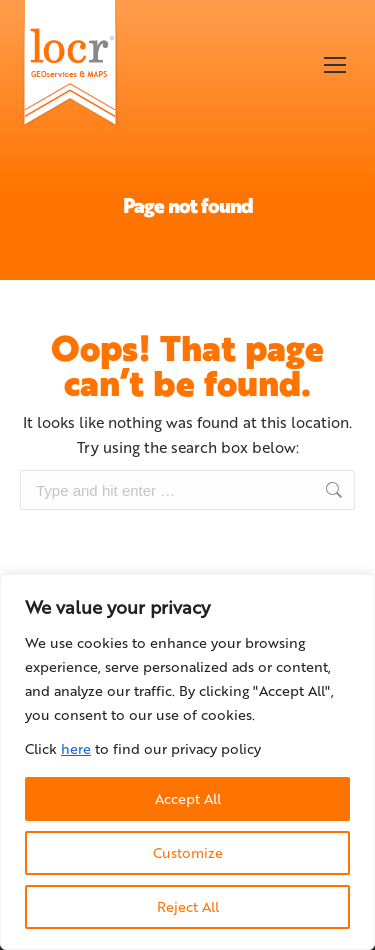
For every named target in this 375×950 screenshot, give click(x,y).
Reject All (188, 906)
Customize (188, 852)
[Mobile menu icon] (335, 65)
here (76, 748)
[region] (187, 762)
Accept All (188, 798)
